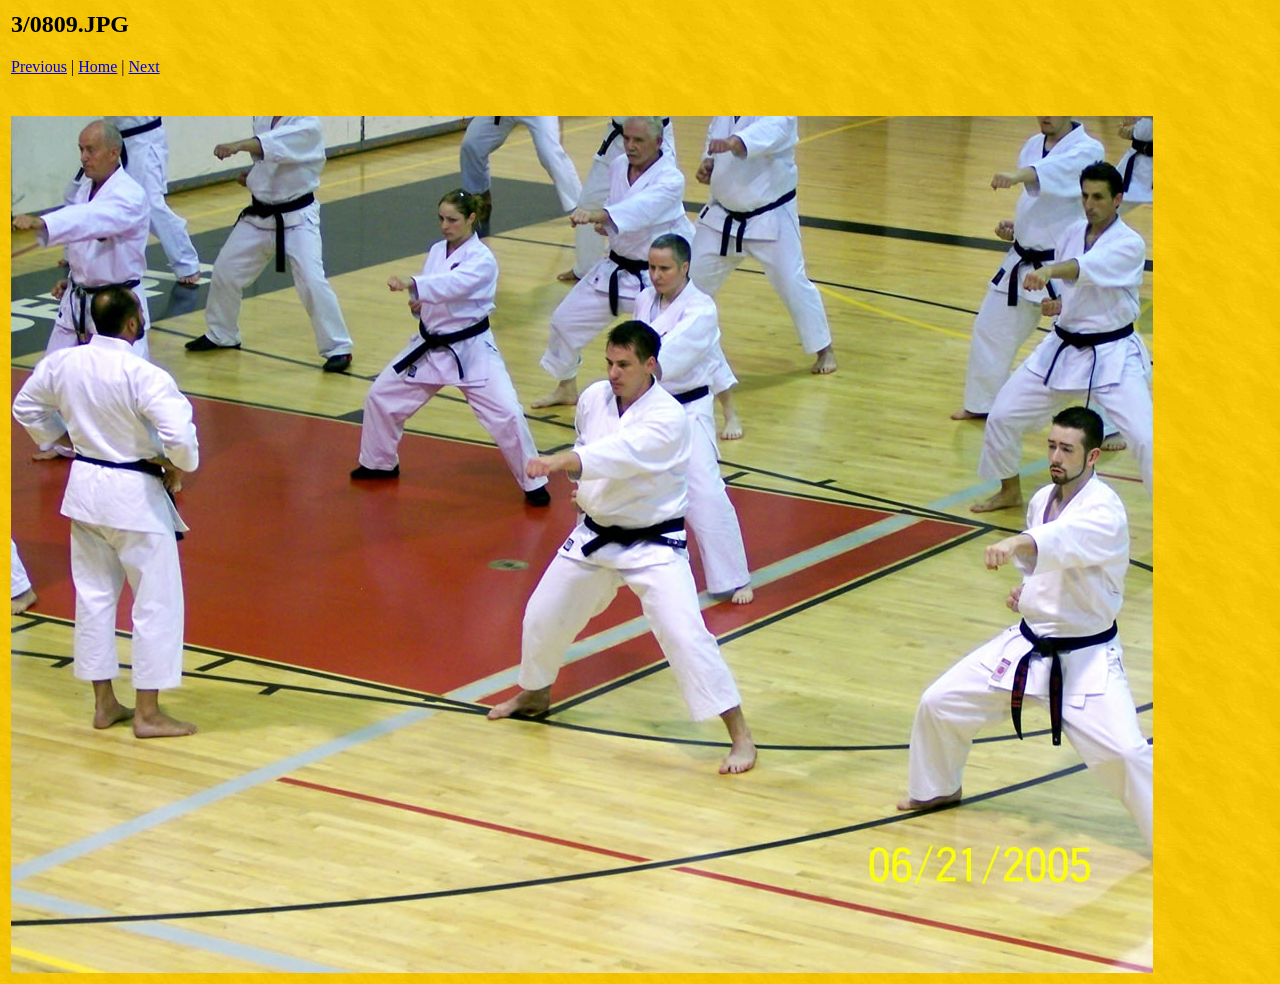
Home (97, 66)
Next (144, 66)
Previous (39, 66)
